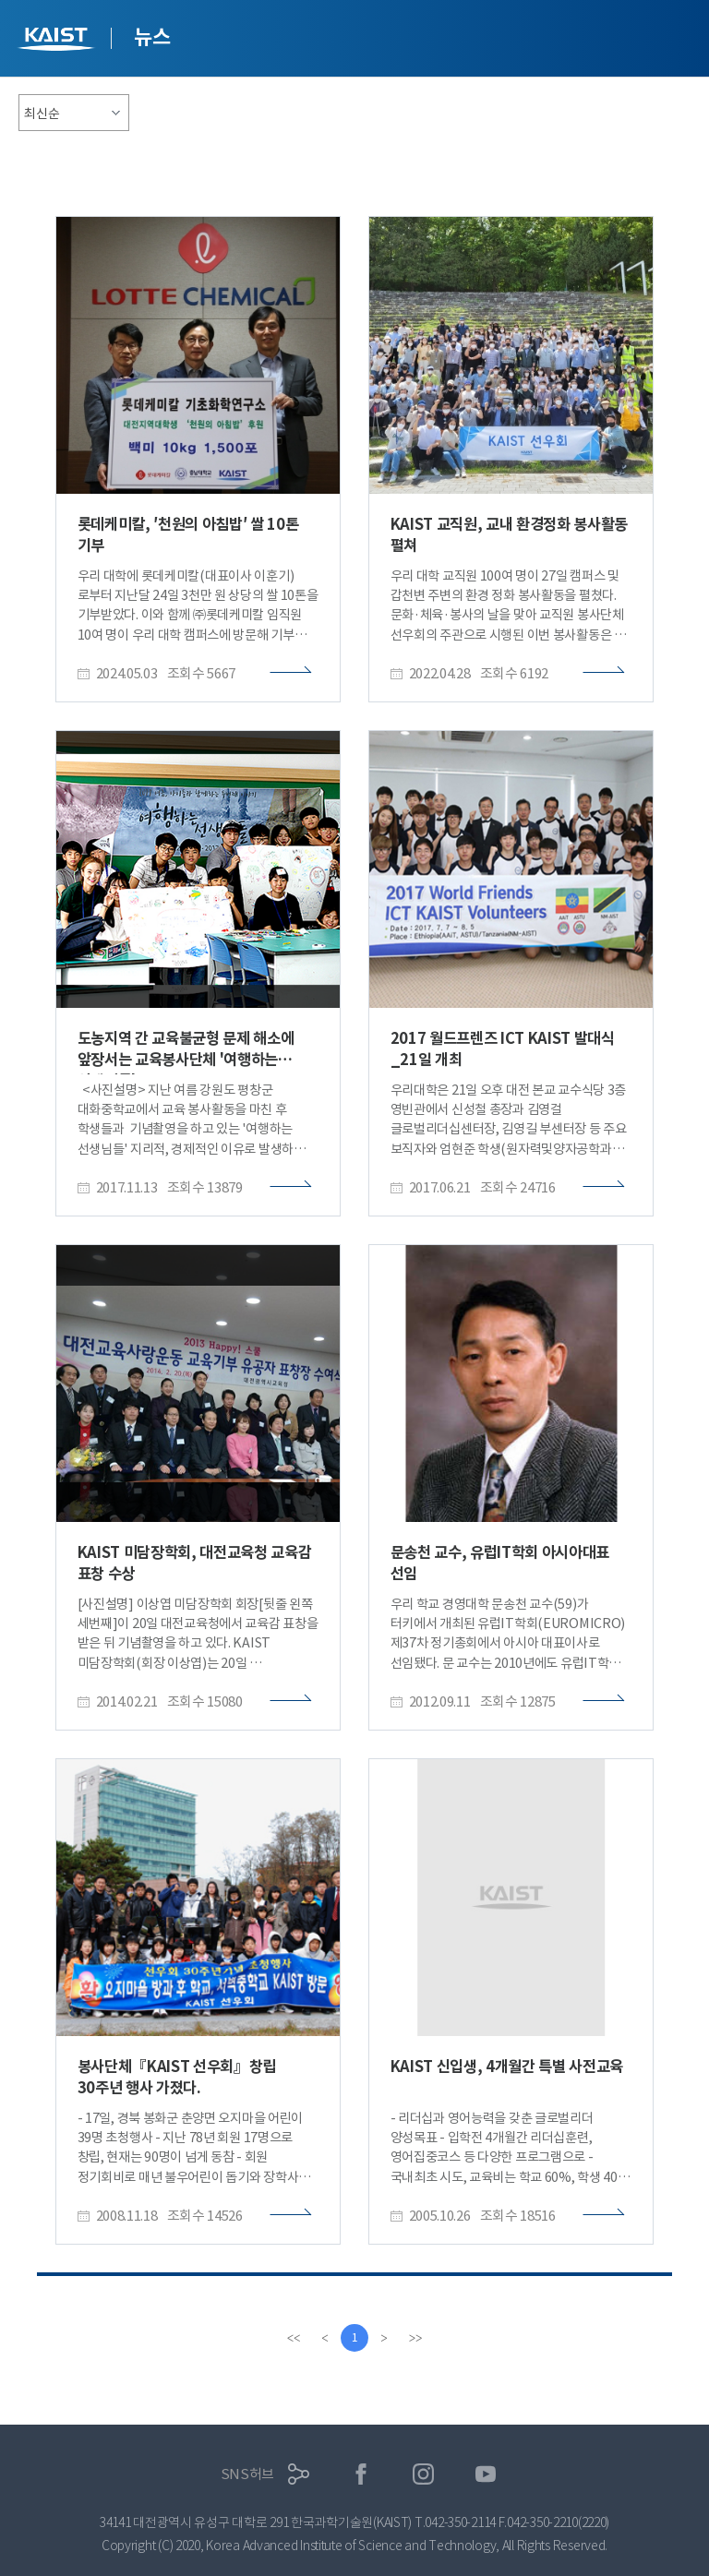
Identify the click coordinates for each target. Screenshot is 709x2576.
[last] (415, 2338)
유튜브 (486, 2474)
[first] (293, 2338)
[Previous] (325, 2338)
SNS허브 (248, 2474)
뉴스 (152, 37)
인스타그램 (423, 2474)
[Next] (384, 2338)
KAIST (58, 41)
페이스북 (361, 2474)
